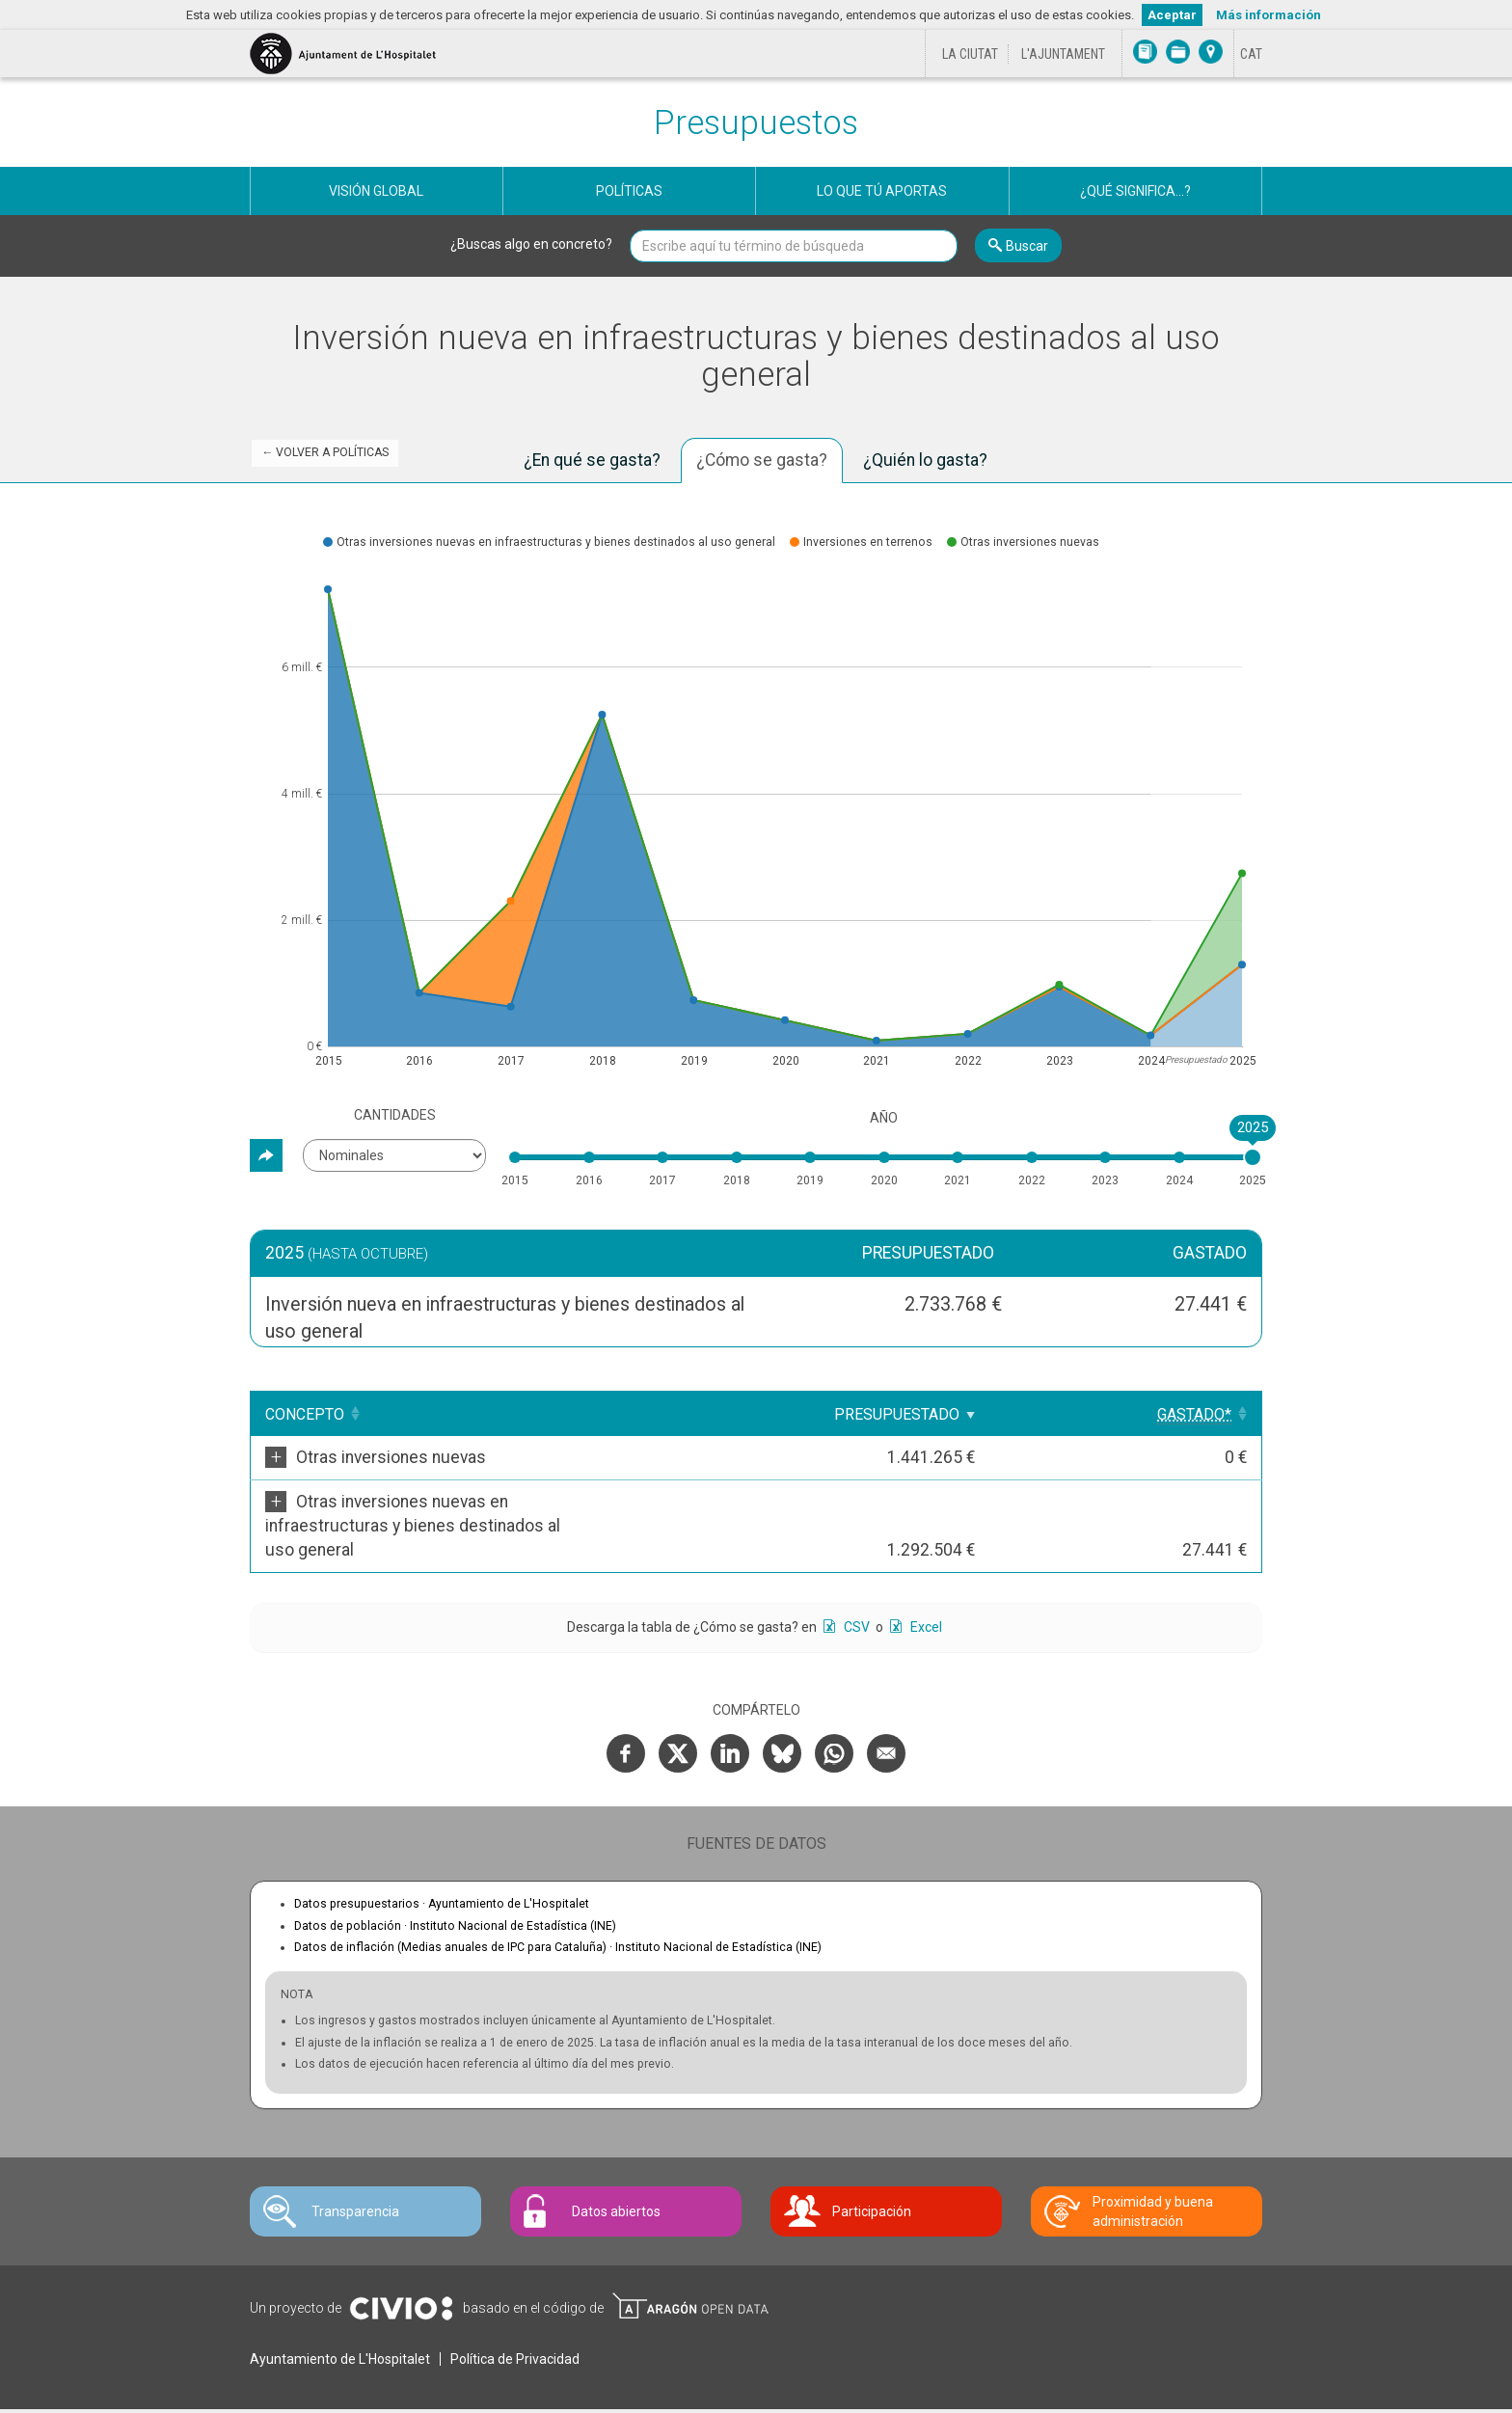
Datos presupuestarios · (441, 1855)
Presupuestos (756, 123)
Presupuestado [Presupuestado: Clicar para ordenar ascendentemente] (1044, 1414)
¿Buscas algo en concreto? (531, 244)
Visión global (376, 191)
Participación (871, 2163)
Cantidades (395, 1115)
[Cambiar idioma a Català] (1251, 54)
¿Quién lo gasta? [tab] (925, 460)
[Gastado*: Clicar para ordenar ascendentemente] (1199, 1414)
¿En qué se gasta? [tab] (592, 460)
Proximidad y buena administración (1153, 2163)
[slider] (1252, 1157)
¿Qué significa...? (1135, 191)
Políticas (629, 191)
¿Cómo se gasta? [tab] (761, 460)
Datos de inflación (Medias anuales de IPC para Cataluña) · (558, 1899)
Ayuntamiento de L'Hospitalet (340, 2310)
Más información (1268, 15)
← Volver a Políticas (325, 452)
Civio (400, 2260)
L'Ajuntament (1063, 54)
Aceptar (1172, 15)
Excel (924, 1578)
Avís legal (286, 2385)
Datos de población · (455, 1877)
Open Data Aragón (690, 2257)
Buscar (1027, 246)
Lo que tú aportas (882, 191)
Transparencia (355, 2163)
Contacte (359, 2385)
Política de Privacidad (515, 2310)
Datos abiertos (616, 2163)
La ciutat (970, 54)
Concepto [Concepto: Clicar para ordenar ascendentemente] (304, 1414)
